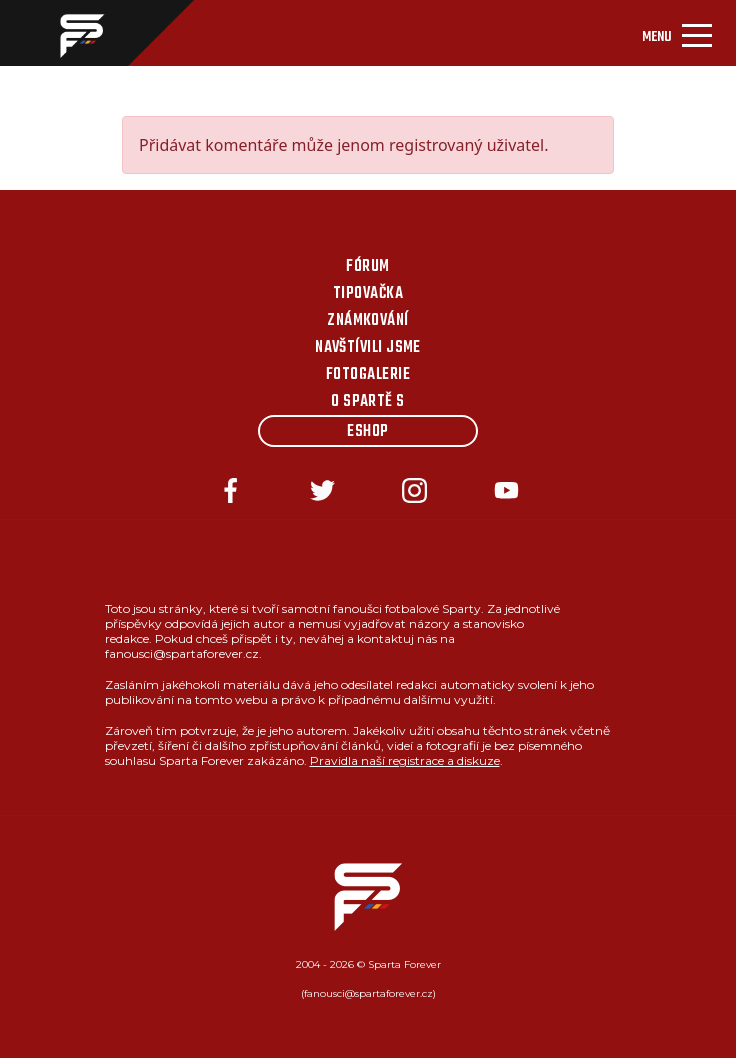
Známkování (368, 321)
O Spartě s (368, 402)
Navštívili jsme (368, 348)
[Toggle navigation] (677, 33)
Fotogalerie (368, 375)
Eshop (367, 432)
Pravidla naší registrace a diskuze (405, 760)
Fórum (367, 267)
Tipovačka (368, 294)
